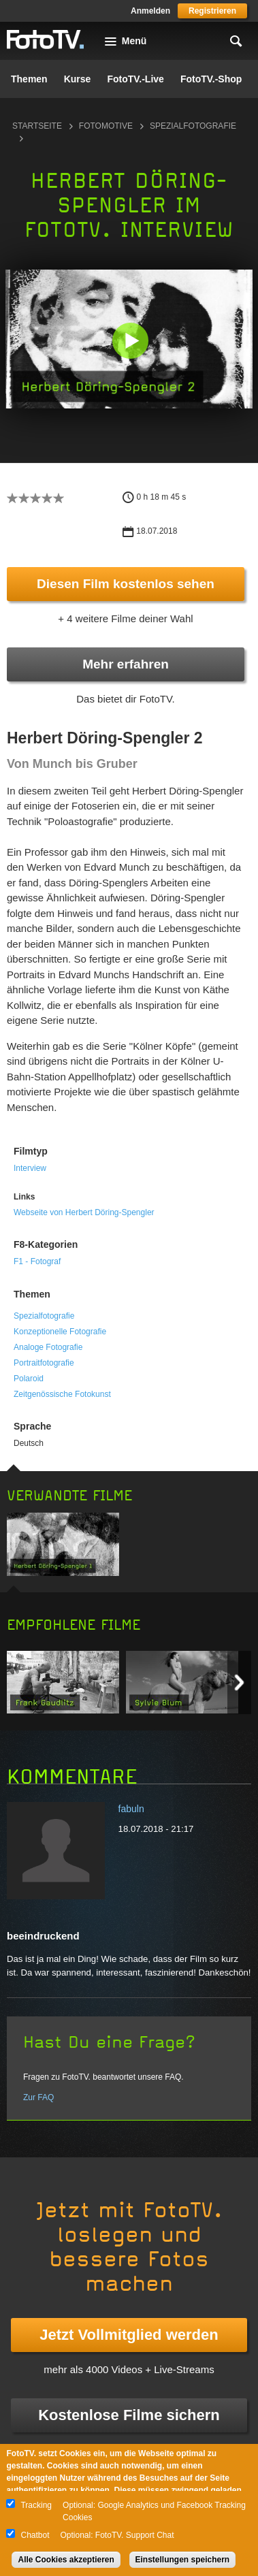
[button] (130, 340)
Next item (239, 1682)
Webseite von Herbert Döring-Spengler (84, 1212)
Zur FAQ (38, 2097)
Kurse (77, 79)
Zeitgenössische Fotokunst (62, 1394)
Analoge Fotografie (48, 1347)
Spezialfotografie (44, 1316)
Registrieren (212, 11)
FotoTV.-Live (135, 79)
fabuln (131, 1808)
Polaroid (29, 1378)
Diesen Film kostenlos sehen (125, 584)
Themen (29, 79)
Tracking (36, 2505)
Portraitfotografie (44, 1363)
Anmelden (150, 11)
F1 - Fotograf (37, 1261)
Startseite (37, 126)
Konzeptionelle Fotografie (60, 1331)
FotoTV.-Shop (211, 79)
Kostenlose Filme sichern (129, 2415)
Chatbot (34, 2535)
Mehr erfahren (125, 664)
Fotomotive (106, 126)
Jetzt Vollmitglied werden (128, 2334)
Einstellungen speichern (182, 2559)
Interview (30, 1168)
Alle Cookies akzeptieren (66, 2559)
